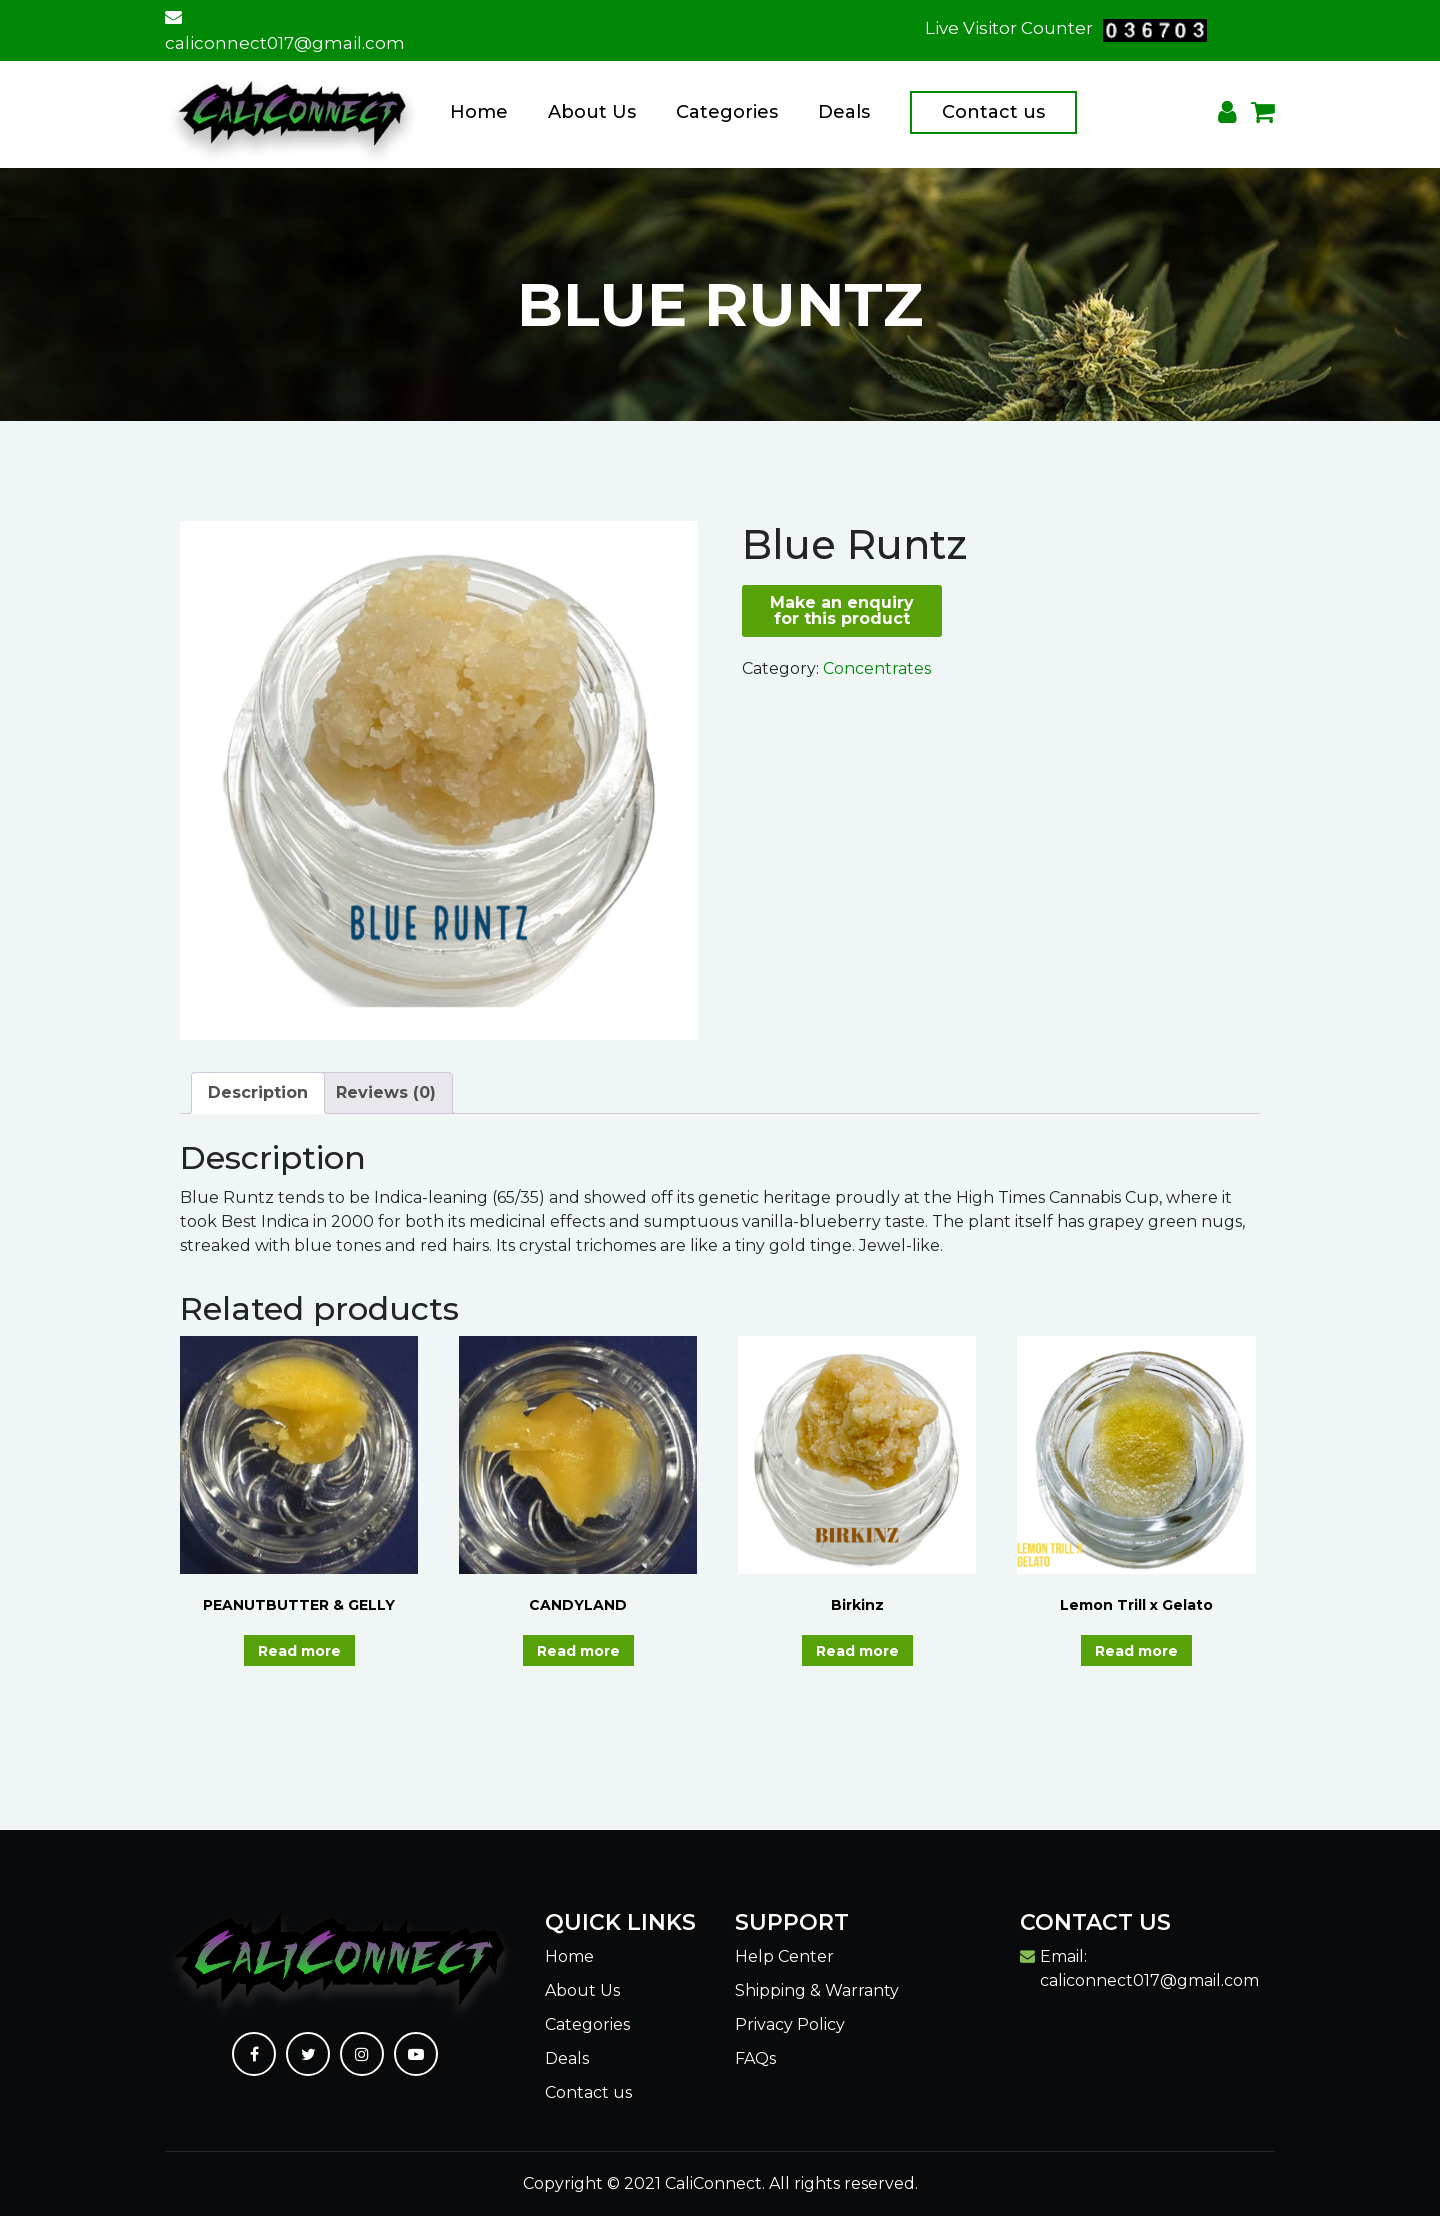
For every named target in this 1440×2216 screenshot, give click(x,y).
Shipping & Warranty (817, 1990)
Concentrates (877, 668)
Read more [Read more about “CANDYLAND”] (578, 1651)
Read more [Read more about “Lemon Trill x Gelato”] (1136, 1651)
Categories (727, 112)
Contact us (993, 112)
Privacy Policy (790, 2024)
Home (479, 112)
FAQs (755, 2058)
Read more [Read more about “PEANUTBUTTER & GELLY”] (299, 1651)
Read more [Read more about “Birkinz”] (857, 1651)
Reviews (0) (386, 1092)
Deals (844, 112)
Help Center (784, 1956)
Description (258, 1092)
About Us (592, 112)
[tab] (258, 1093)
